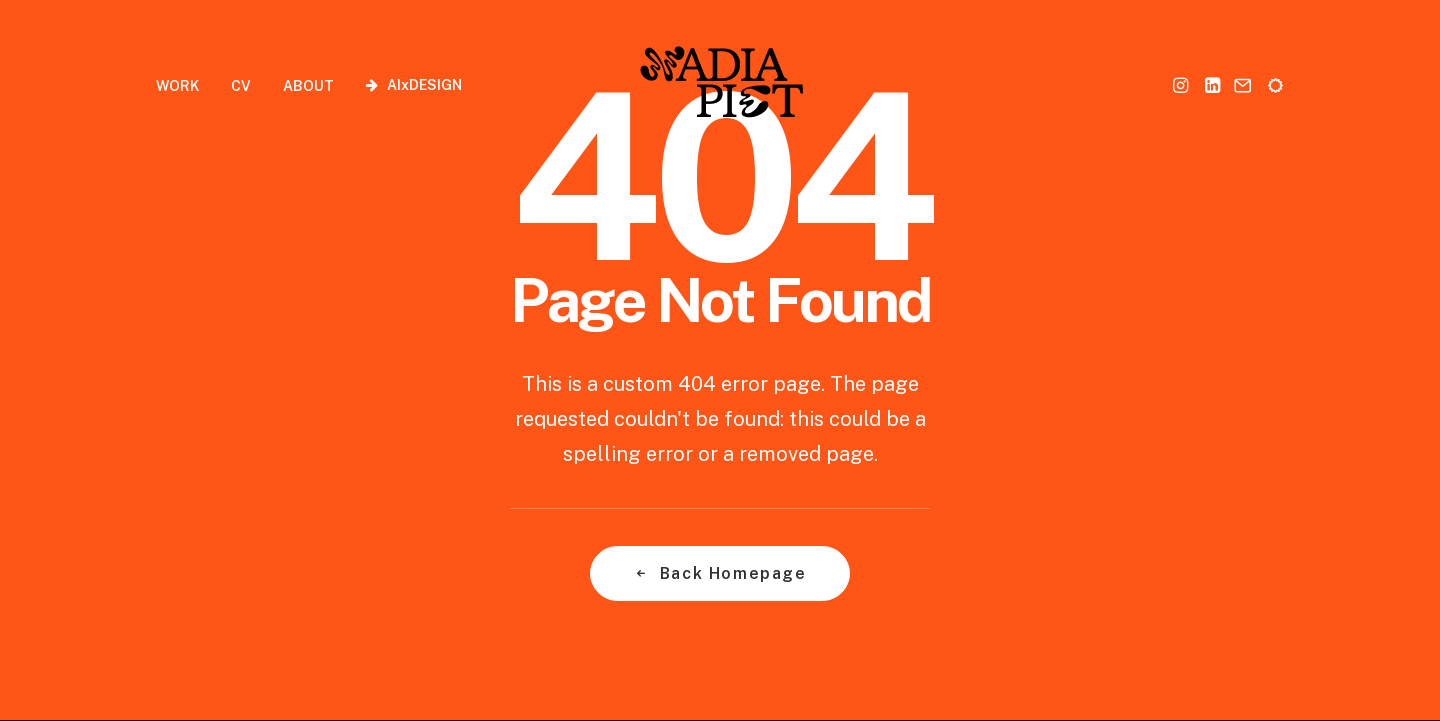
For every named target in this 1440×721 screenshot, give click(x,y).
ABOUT (308, 86)
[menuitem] (184, 85)
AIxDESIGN (424, 85)
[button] (1182, 84)
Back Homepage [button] (719, 573)
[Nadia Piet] (720, 84)
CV (241, 86)
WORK (177, 86)
